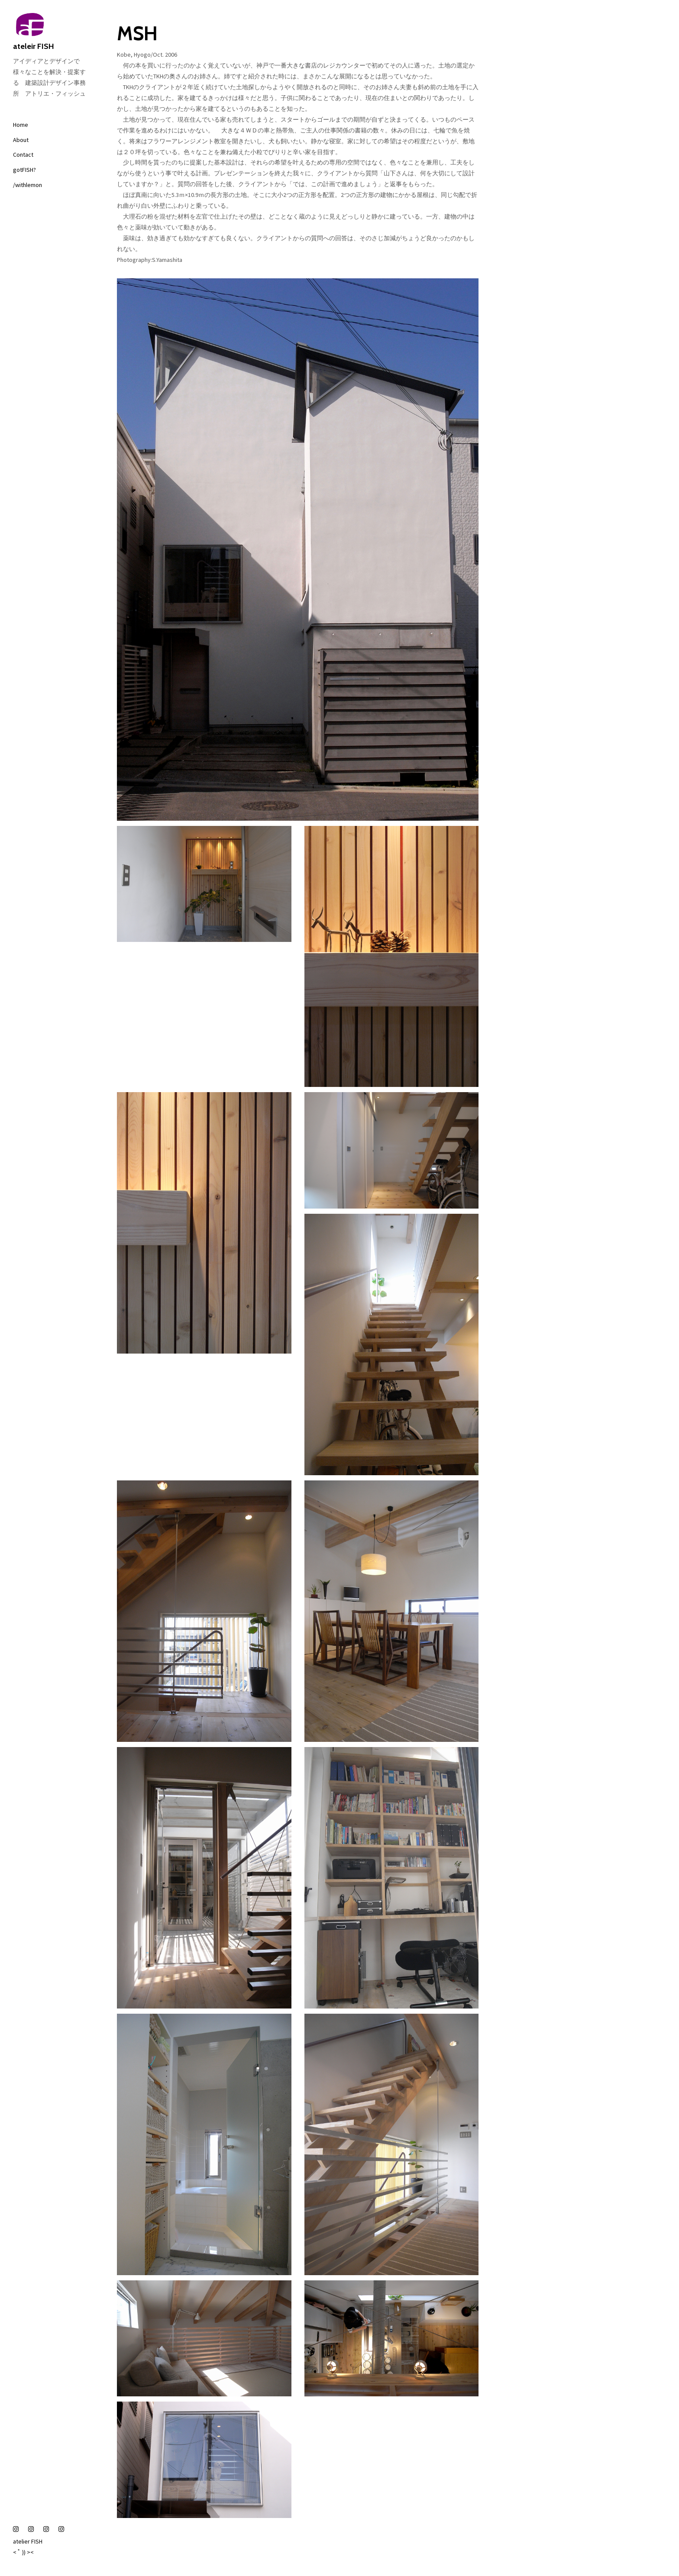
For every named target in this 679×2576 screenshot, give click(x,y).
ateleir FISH (52, 32)
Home (20, 125)
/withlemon (27, 185)
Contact (23, 154)
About (21, 140)
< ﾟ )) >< (23, 2552)
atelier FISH (27, 2541)
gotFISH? (24, 170)
